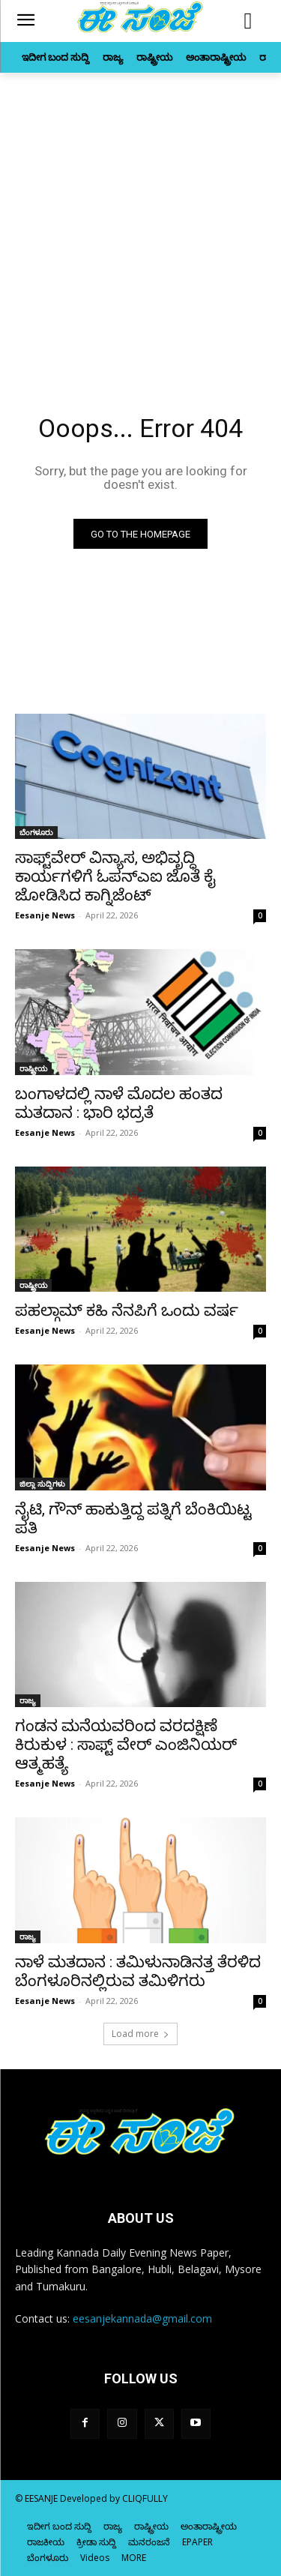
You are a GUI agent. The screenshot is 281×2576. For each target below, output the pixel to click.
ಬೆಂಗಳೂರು (36, 832)
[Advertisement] (140, 220)
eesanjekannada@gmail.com (142, 2318)
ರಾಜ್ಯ (27, 1700)
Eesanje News (45, 915)
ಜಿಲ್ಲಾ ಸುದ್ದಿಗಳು (42, 1483)
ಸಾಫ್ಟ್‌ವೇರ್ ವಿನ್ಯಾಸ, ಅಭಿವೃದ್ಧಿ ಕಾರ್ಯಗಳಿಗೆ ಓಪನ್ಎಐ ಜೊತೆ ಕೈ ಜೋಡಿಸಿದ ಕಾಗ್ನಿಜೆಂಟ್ (115, 876)
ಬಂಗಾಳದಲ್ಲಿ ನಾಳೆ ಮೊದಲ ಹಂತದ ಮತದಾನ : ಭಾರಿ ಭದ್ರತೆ (119, 1103)
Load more (140, 2033)
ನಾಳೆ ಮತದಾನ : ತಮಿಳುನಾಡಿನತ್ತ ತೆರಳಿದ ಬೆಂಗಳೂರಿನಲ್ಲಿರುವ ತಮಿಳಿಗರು (138, 1971)
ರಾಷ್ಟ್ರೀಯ (33, 1068)
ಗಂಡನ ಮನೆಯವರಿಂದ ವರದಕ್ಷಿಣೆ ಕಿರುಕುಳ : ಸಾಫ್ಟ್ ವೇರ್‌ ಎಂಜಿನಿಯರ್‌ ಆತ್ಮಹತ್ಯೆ (126, 1744)
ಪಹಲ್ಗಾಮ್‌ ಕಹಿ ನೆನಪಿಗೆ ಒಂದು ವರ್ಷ (126, 1310)
